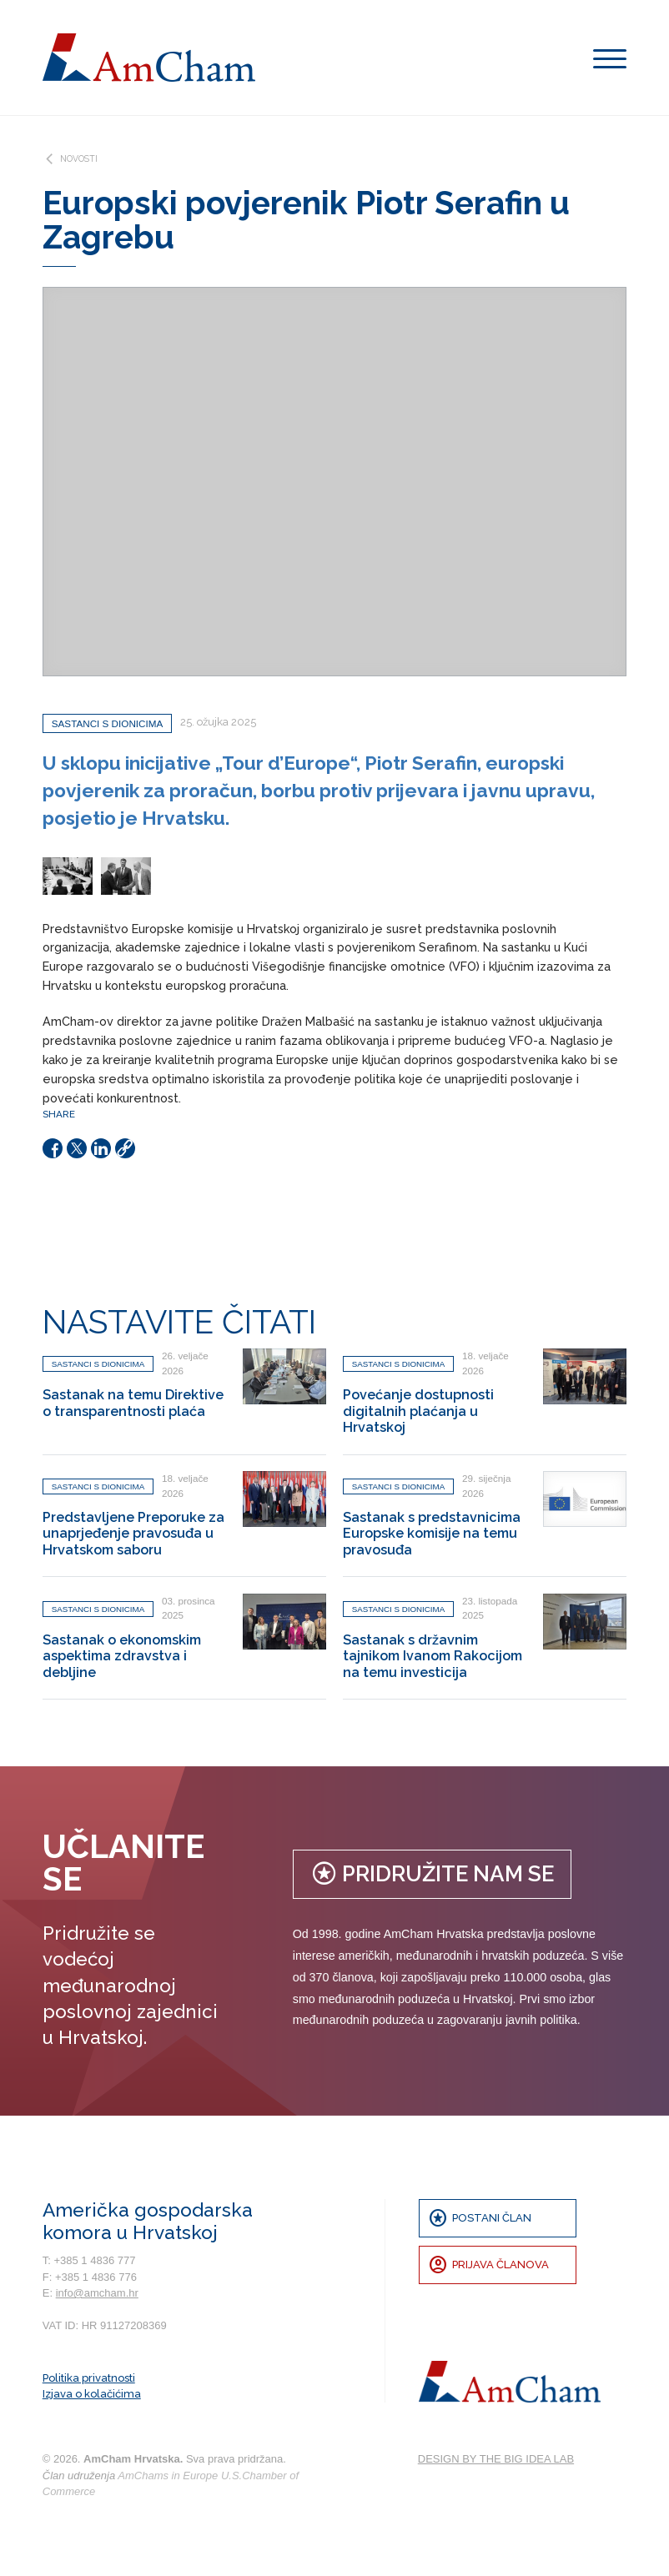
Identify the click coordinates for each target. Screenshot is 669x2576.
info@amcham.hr (97, 2293)
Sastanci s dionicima (107, 723)
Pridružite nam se (432, 1873)
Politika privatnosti (89, 2378)
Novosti (70, 158)
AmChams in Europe (168, 2475)
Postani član (479, 2218)
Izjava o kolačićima (92, 2394)
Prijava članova (488, 2265)
